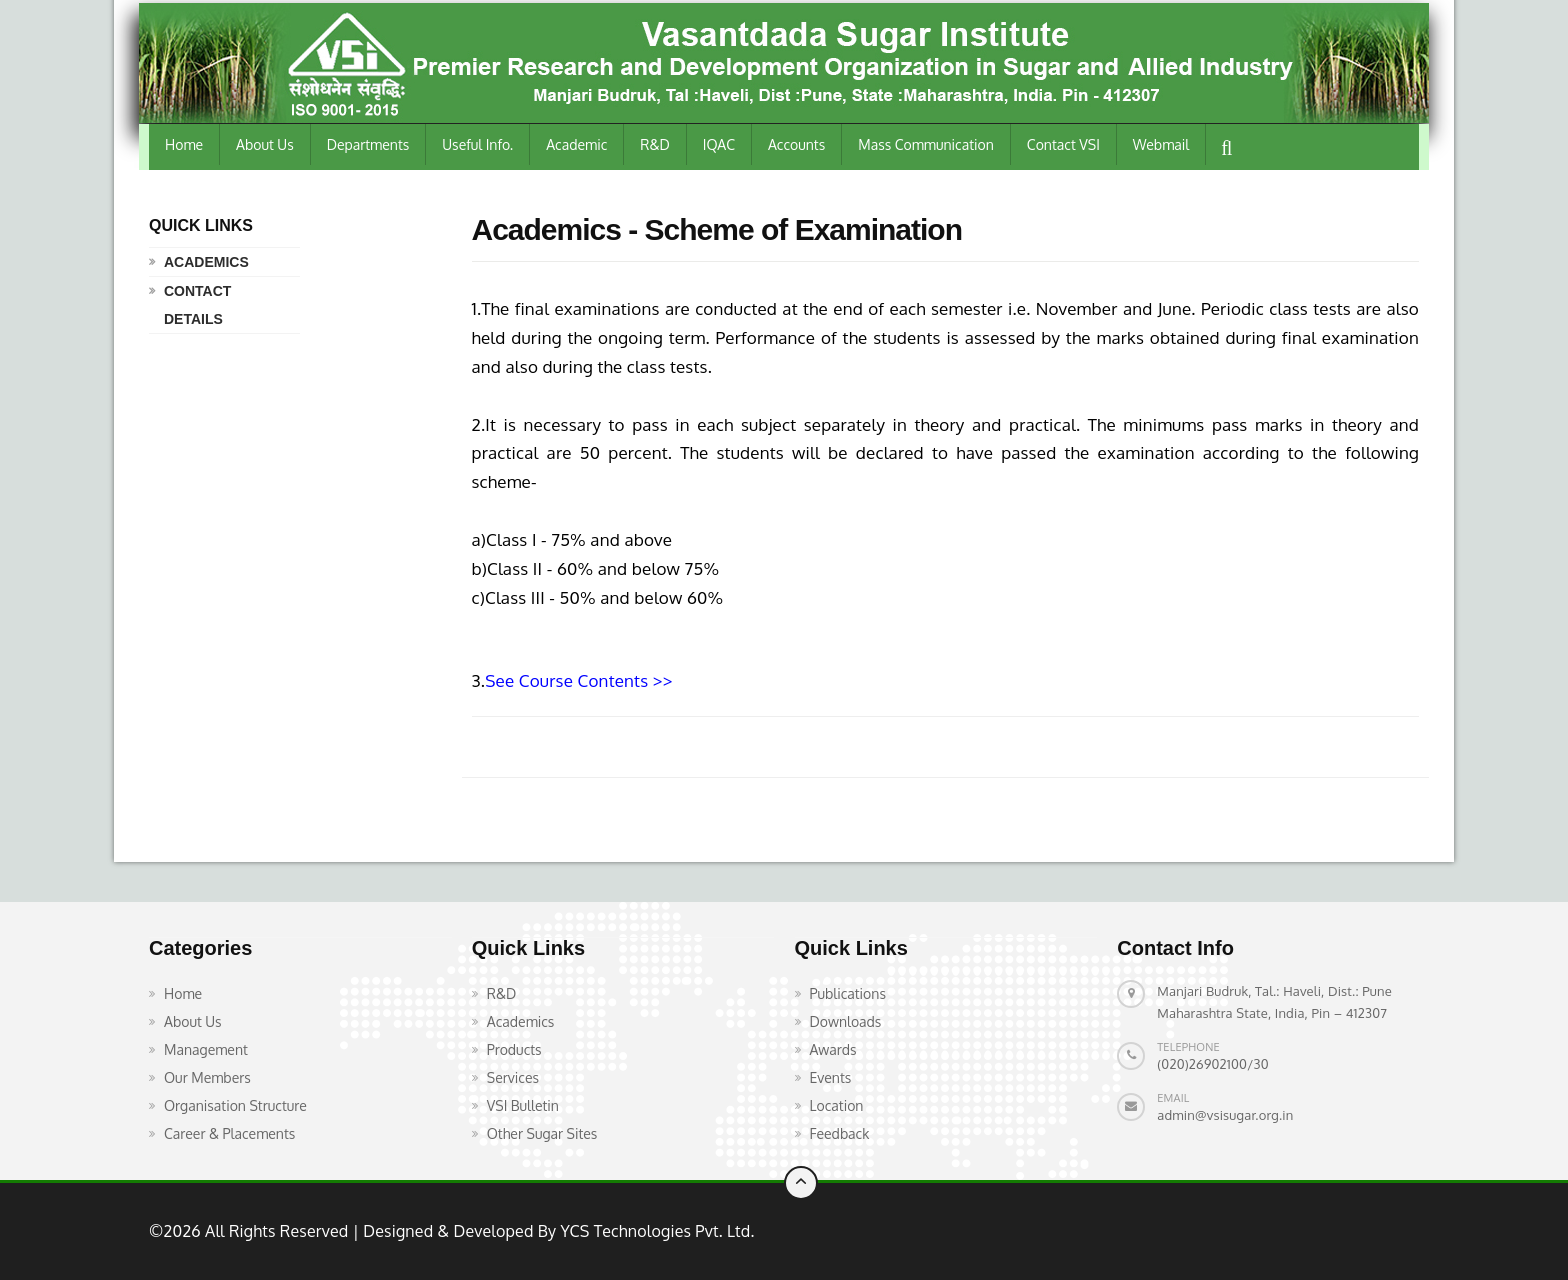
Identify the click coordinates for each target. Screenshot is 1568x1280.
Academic (576, 144)
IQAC (719, 144)
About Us (265, 144)
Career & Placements (229, 1133)
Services (513, 1077)
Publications (848, 993)
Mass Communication (926, 144)
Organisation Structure (235, 1105)
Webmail (1161, 144)
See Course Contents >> (578, 680)
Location (837, 1105)
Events (831, 1077)
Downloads (846, 1021)
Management (206, 1049)
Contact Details (197, 305)
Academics (206, 262)
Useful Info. (477, 144)
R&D (655, 144)
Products (514, 1049)
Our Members (207, 1077)
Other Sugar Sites (542, 1133)
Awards (833, 1049)
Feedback (840, 1133)
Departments (368, 144)
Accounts (796, 144)
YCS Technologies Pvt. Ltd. (655, 1231)
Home (184, 144)
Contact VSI (1063, 144)
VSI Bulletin (523, 1105)
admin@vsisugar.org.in (1225, 1115)
